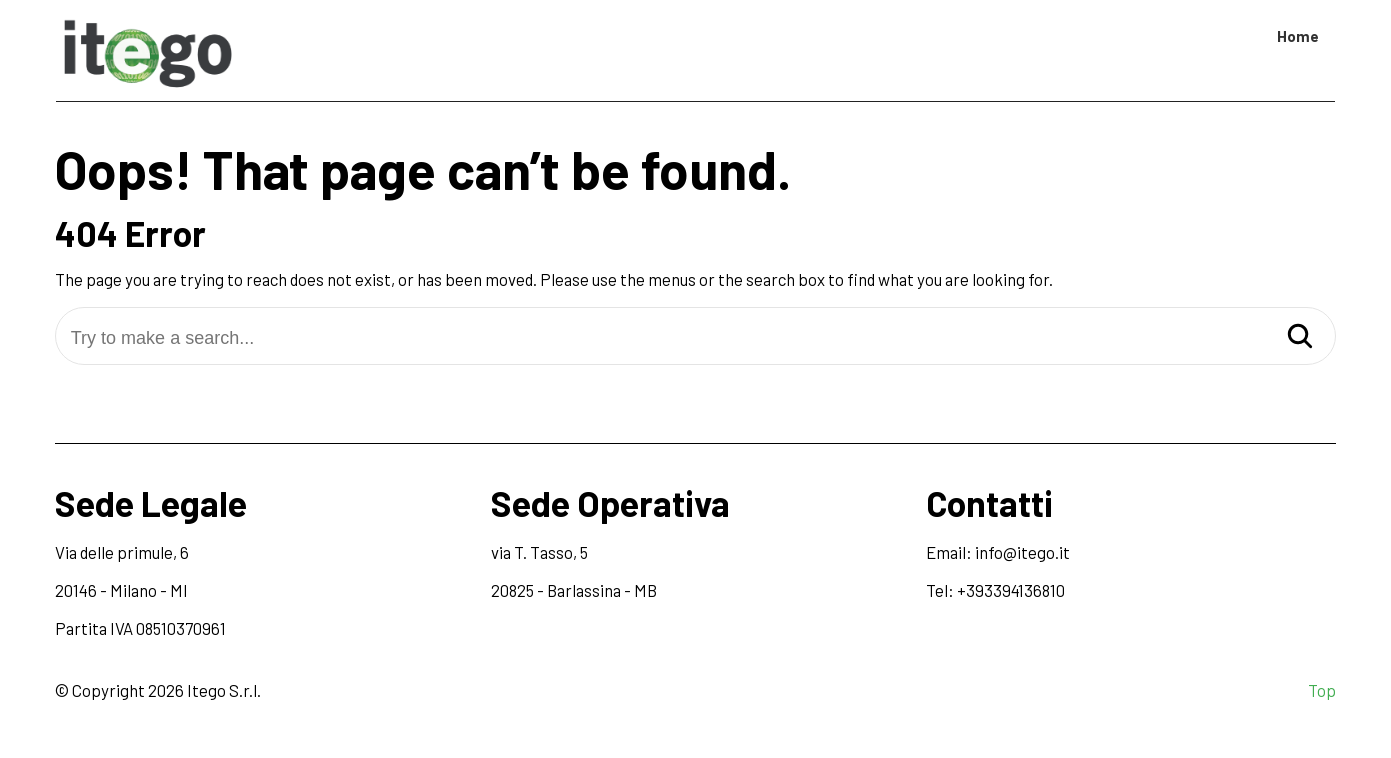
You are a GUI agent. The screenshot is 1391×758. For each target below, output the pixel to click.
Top (1322, 690)
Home (1298, 36)
